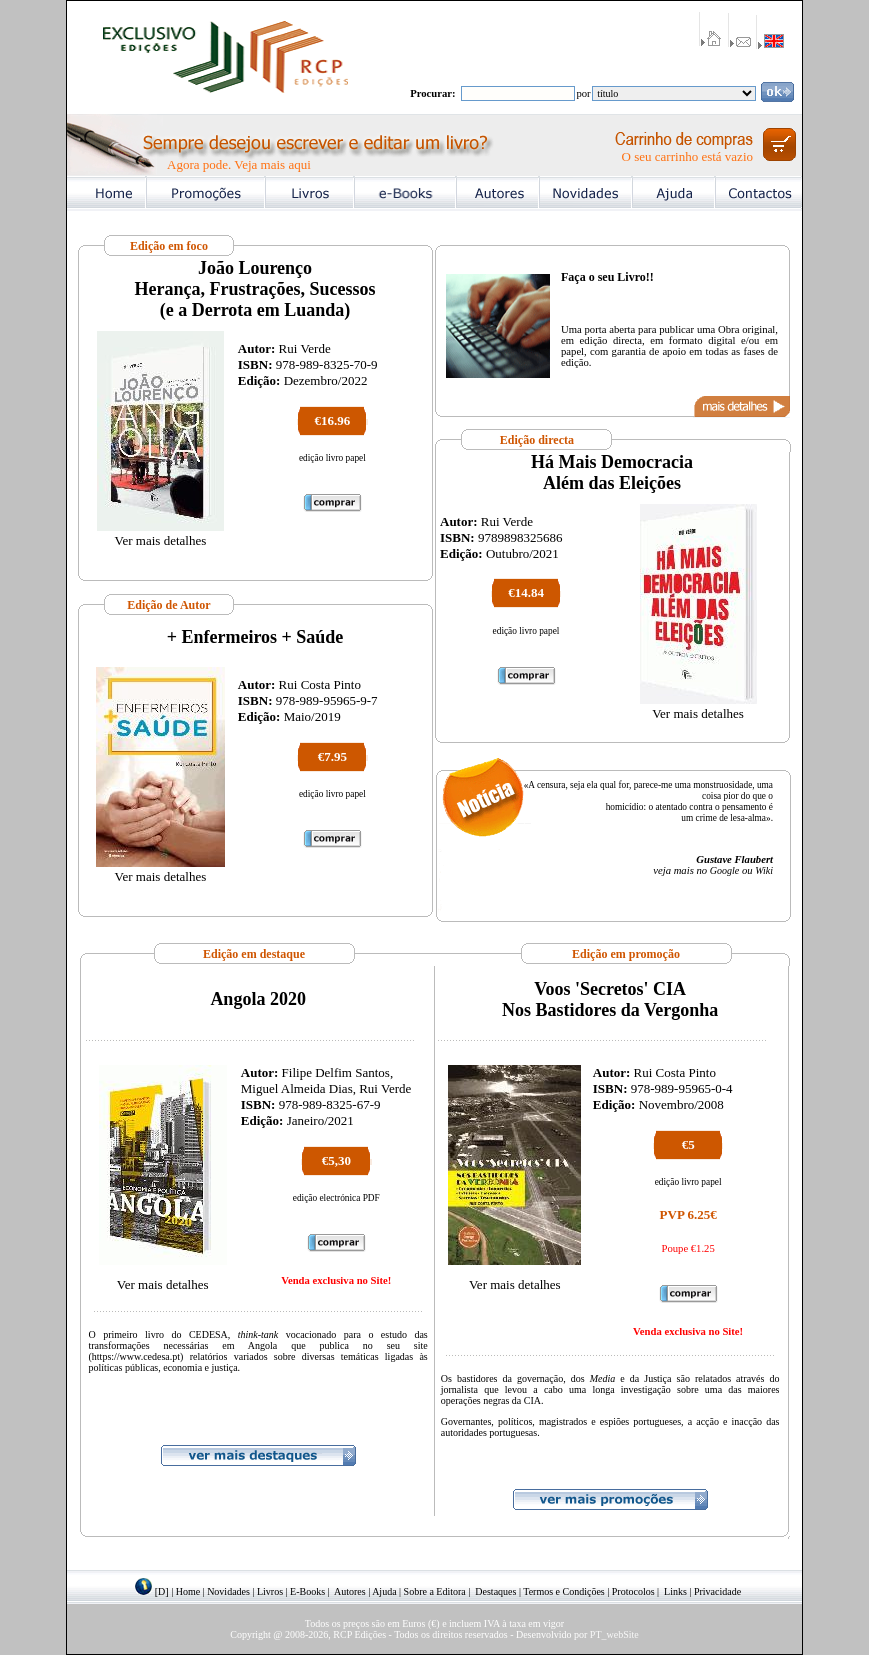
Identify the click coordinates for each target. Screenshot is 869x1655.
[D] (162, 1591)
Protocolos (633, 1591)
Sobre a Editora (435, 1591)
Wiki (764, 870)
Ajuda (384, 1591)
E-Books (307, 1591)
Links (675, 1591)
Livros (270, 1591)
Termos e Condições (564, 1591)
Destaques (495, 1591)
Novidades (228, 1591)
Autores (350, 1591)
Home (188, 1591)
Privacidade (717, 1591)
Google (724, 870)
